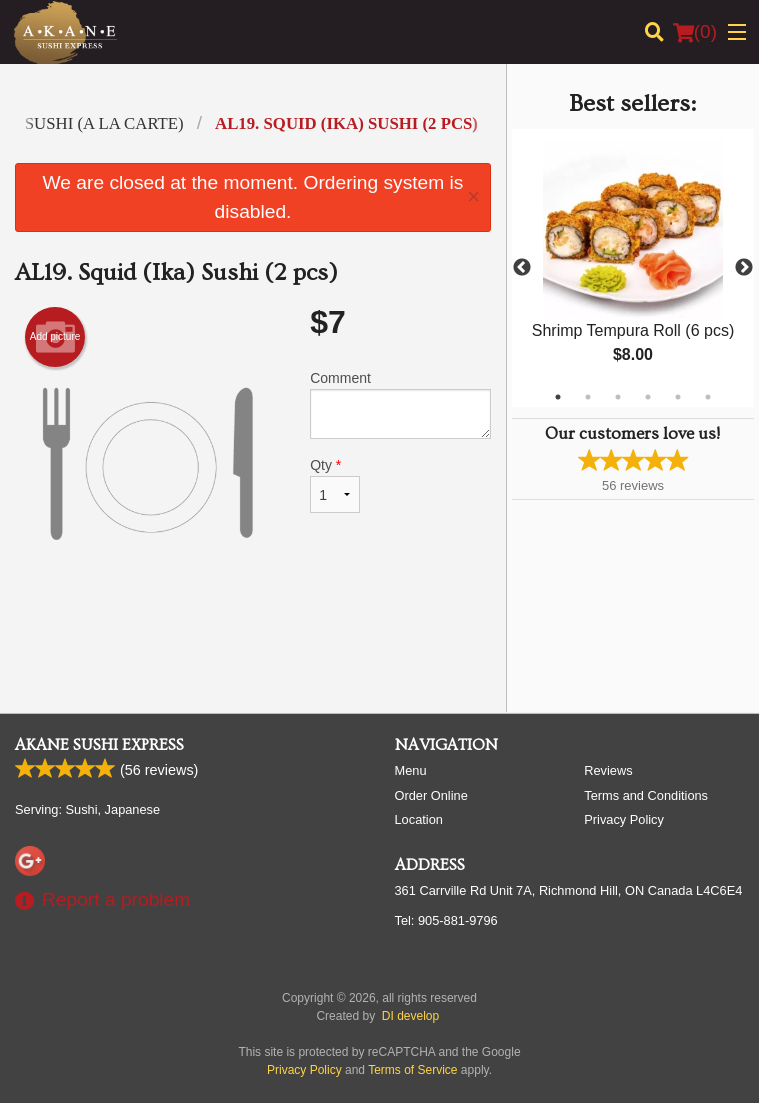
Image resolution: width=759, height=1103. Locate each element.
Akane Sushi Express (99, 745)
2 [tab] (588, 397)
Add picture (55, 337)
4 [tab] (648, 397)
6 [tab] (708, 397)
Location (419, 819)
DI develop (410, 1016)
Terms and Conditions (646, 795)
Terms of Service (412, 1070)
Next (744, 268)
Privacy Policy (624, 819)
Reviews (608, 770)
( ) (695, 32)
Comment (400, 404)
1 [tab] (558, 397)
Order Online (431, 795)
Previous (522, 268)
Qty (335, 485)
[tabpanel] (633, 268)
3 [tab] (618, 397)
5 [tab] (678, 397)
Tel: (446, 920)
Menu (411, 770)
